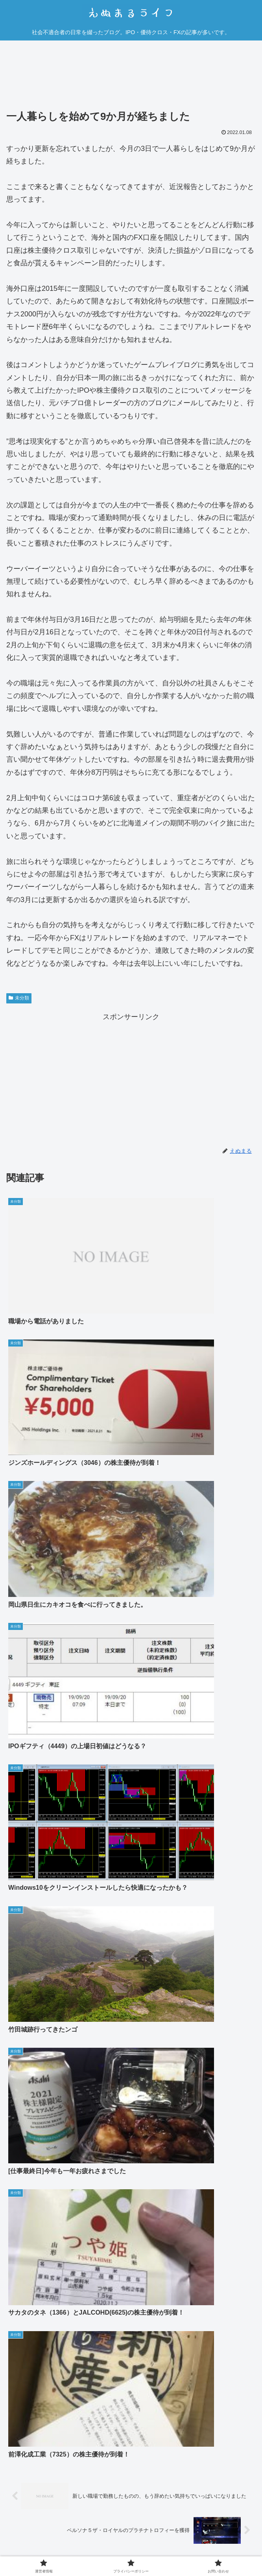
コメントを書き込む (131, 2398)
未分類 (19, 998)
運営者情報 (45, 2540)
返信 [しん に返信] (241, 2072)
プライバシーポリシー (131, 2540)
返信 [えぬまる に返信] (241, 2373)
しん (13, 1834)
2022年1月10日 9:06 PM (45, 2108)
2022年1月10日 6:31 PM (37, 1846)
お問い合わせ (216, 2540)
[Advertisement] (131, 77)
